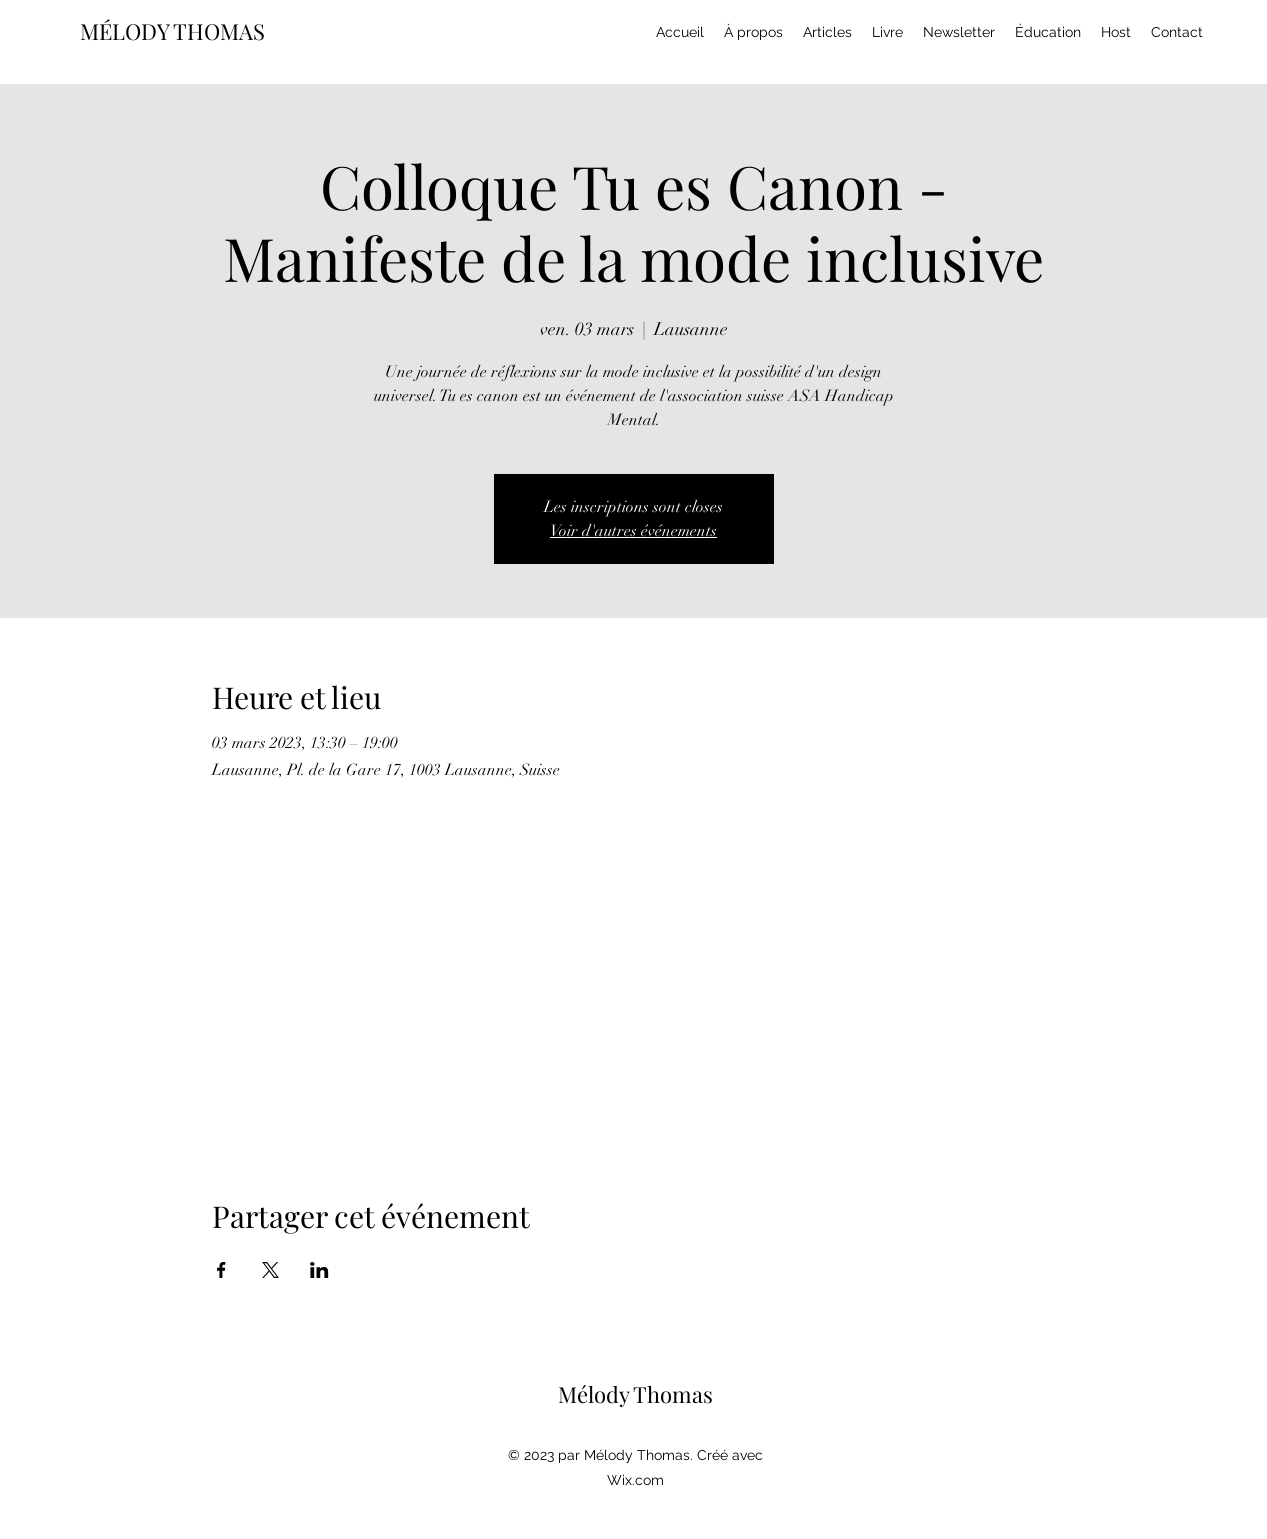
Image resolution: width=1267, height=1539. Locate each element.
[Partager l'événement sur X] (270, 1270)
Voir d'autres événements (633, 531)
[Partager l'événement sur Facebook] (221, 1270)
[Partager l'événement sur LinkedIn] (319, 1270)
